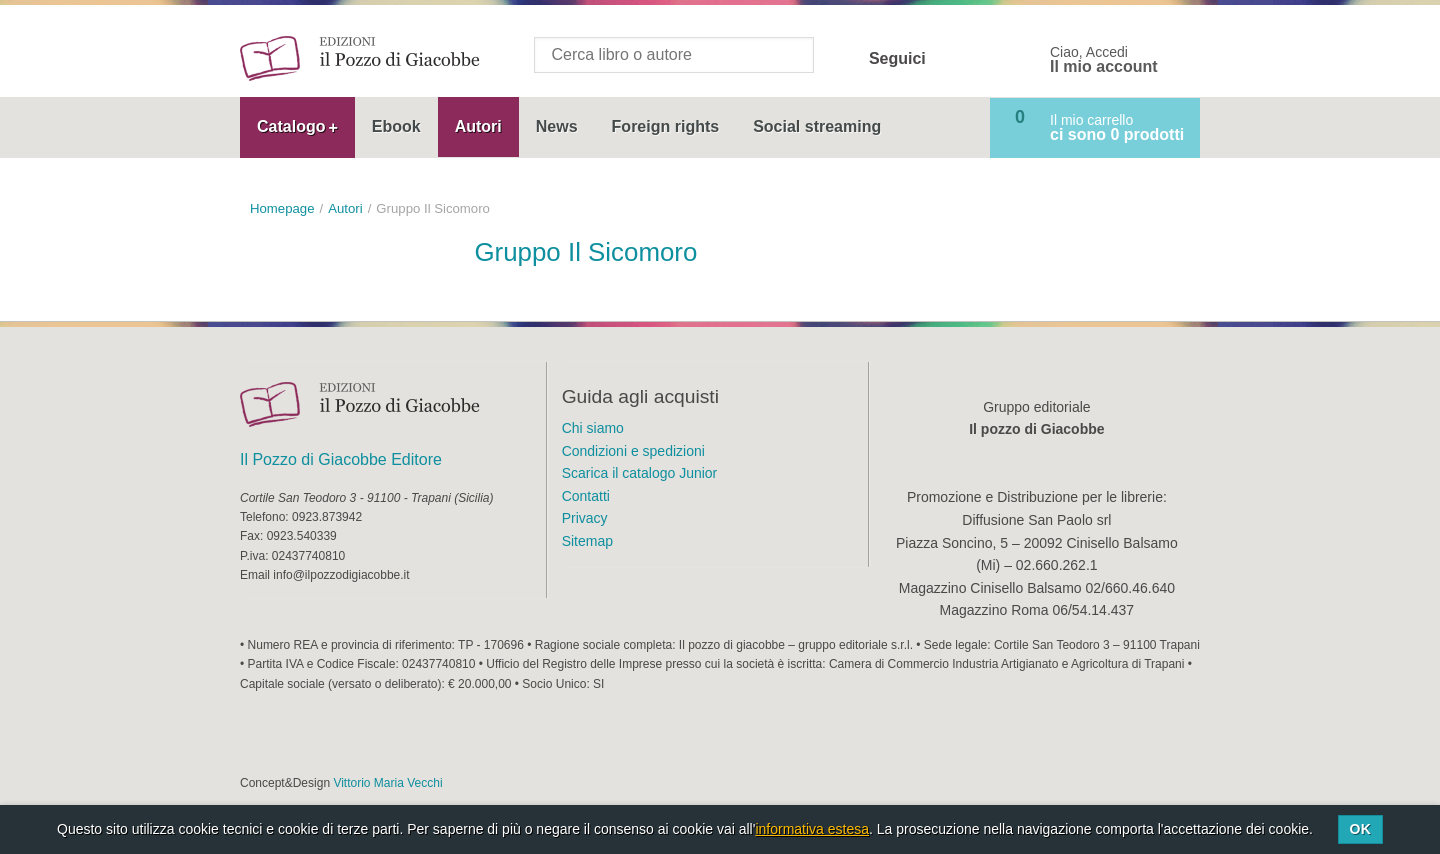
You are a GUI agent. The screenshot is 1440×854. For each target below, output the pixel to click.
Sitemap (587, 541)
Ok (1360, 829)
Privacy (585, 518)
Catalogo (291, 126)
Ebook (396, 126)
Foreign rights (666, 126)
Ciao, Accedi (1104, 60)
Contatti (586, 496)
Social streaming (817, 126)
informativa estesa (812, 829)
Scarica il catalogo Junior (640, 473)
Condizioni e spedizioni (633, 451)
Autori (478, 126)
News (557, 126)
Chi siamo (593, 428)
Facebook (954, 59)
